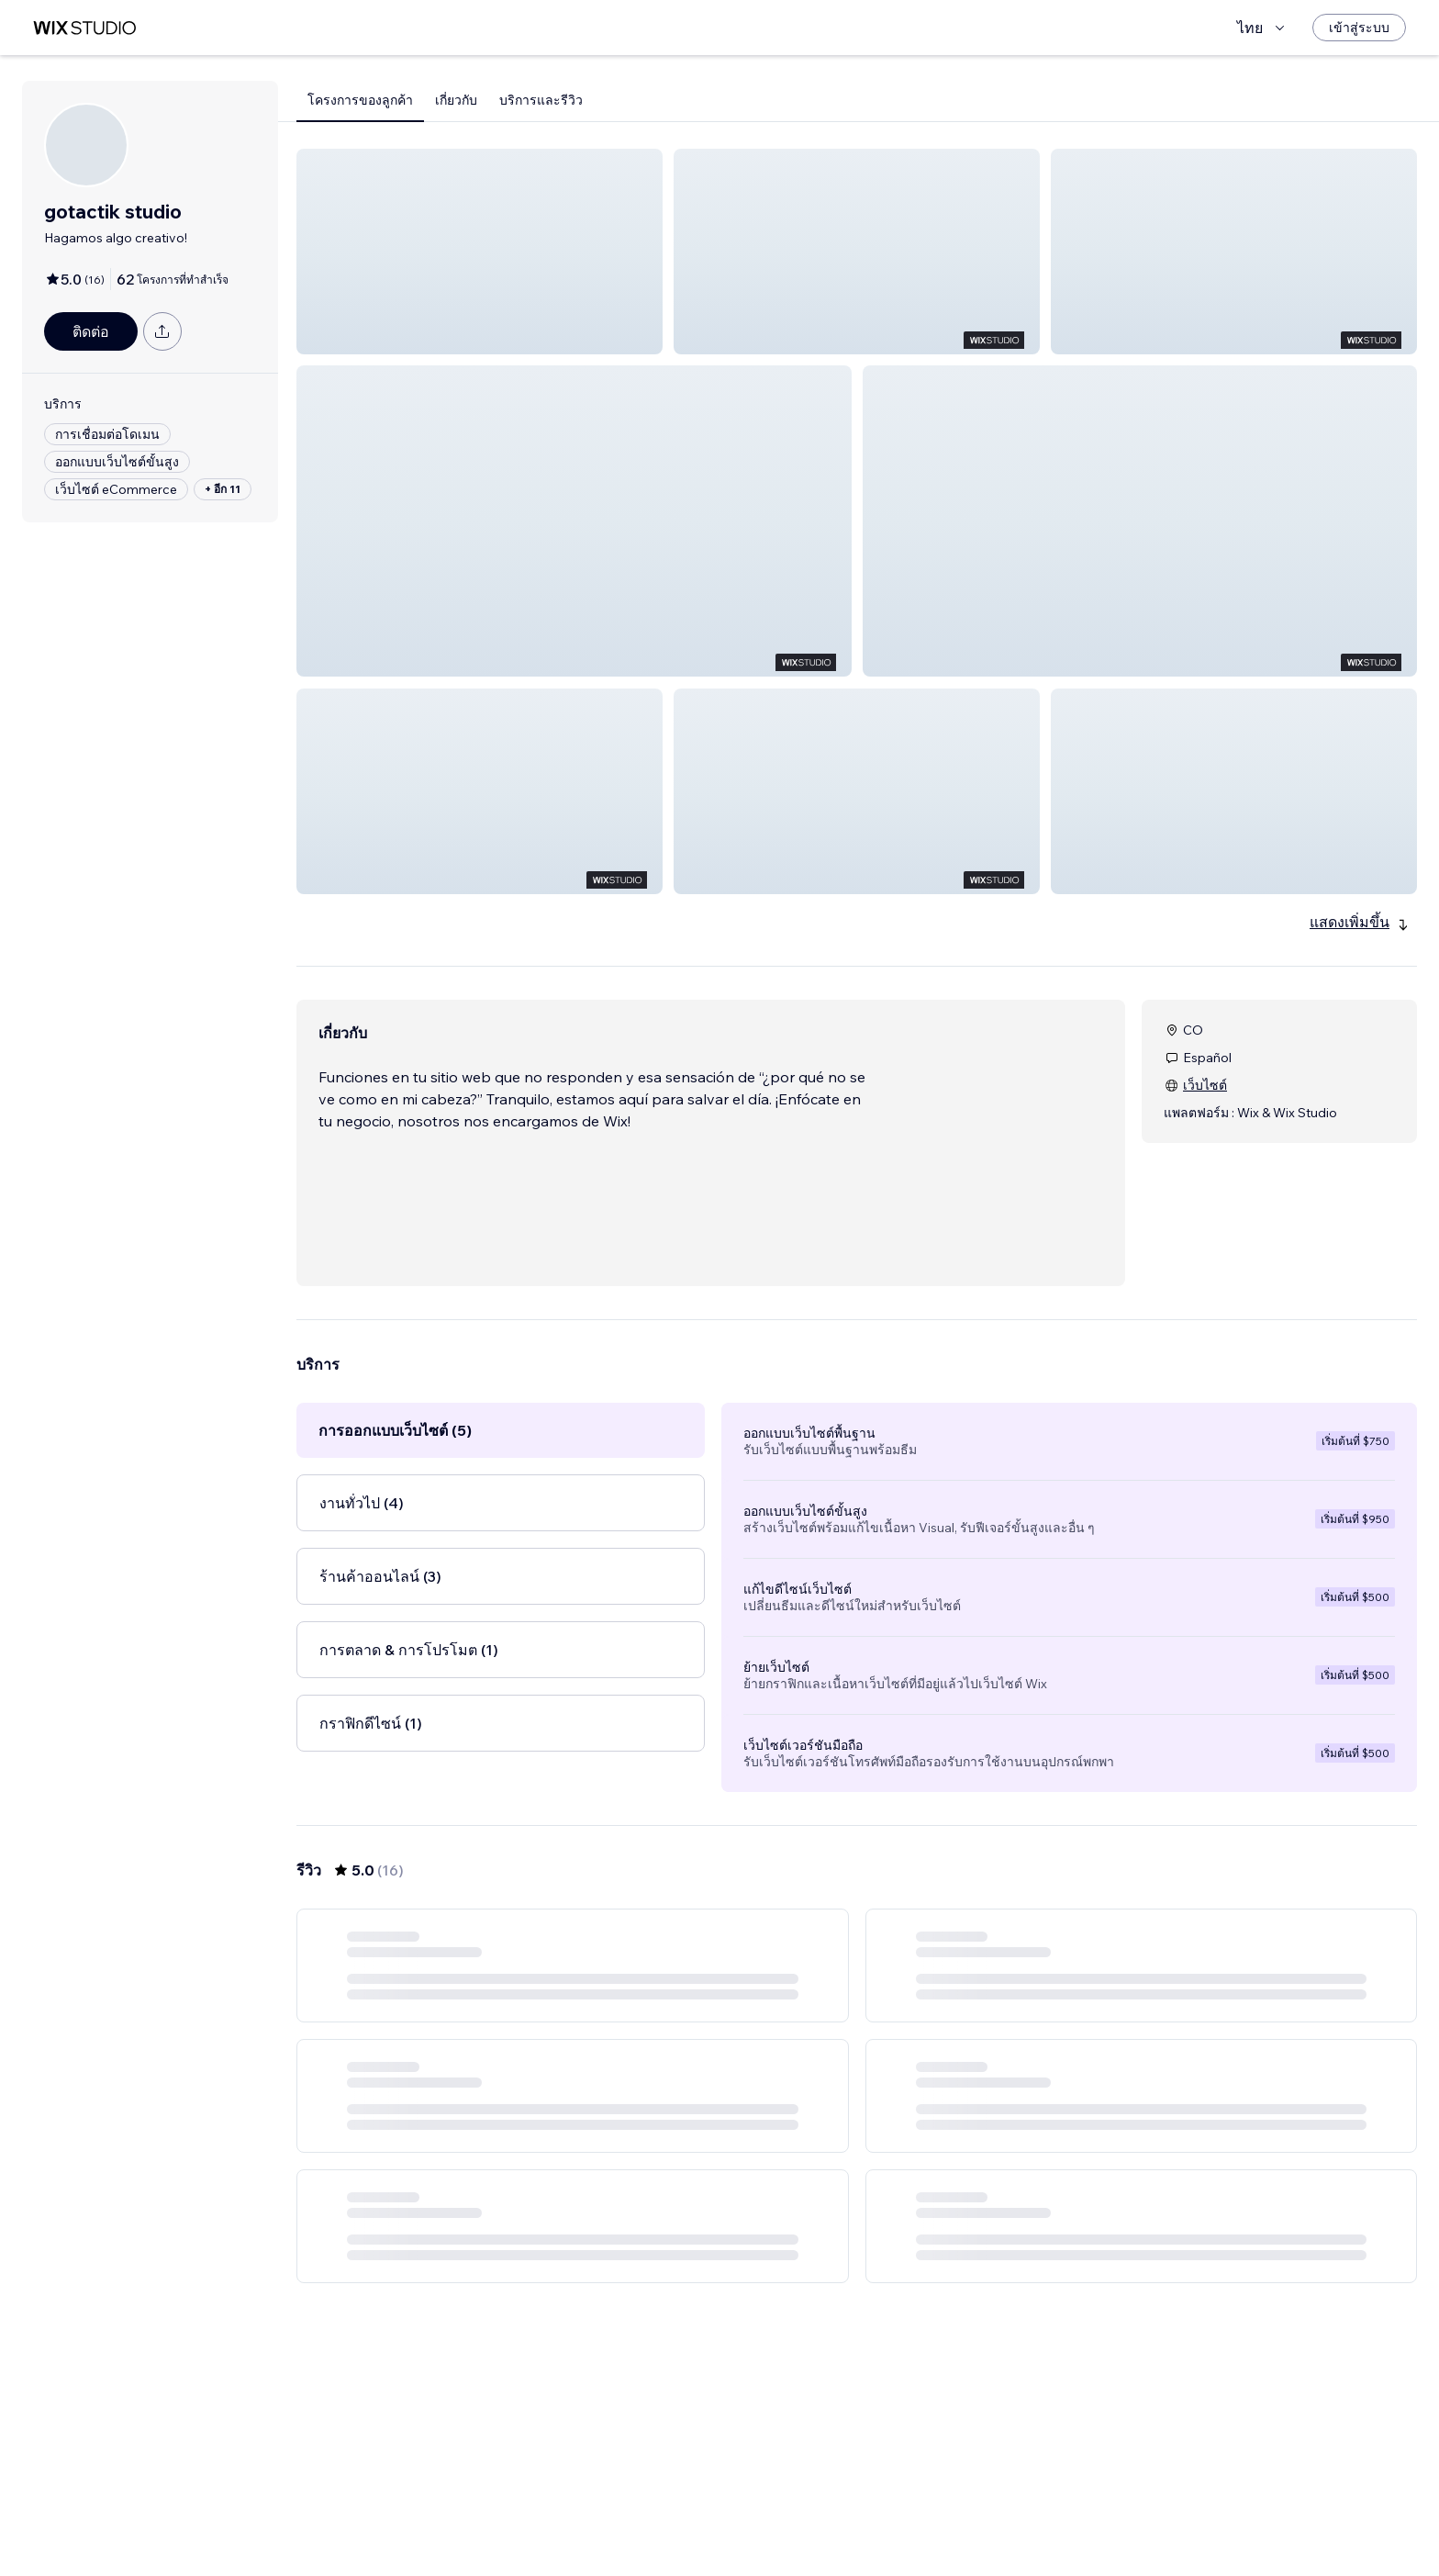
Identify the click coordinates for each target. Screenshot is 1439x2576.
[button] (479, 251)
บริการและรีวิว (541, 100)
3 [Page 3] (890, 2509)
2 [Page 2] (857, 2509)
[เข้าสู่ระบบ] (1359, 27)
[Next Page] (923, 2509)
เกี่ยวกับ (456, 100)
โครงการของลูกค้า (360, 100)
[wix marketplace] (84, 28)
